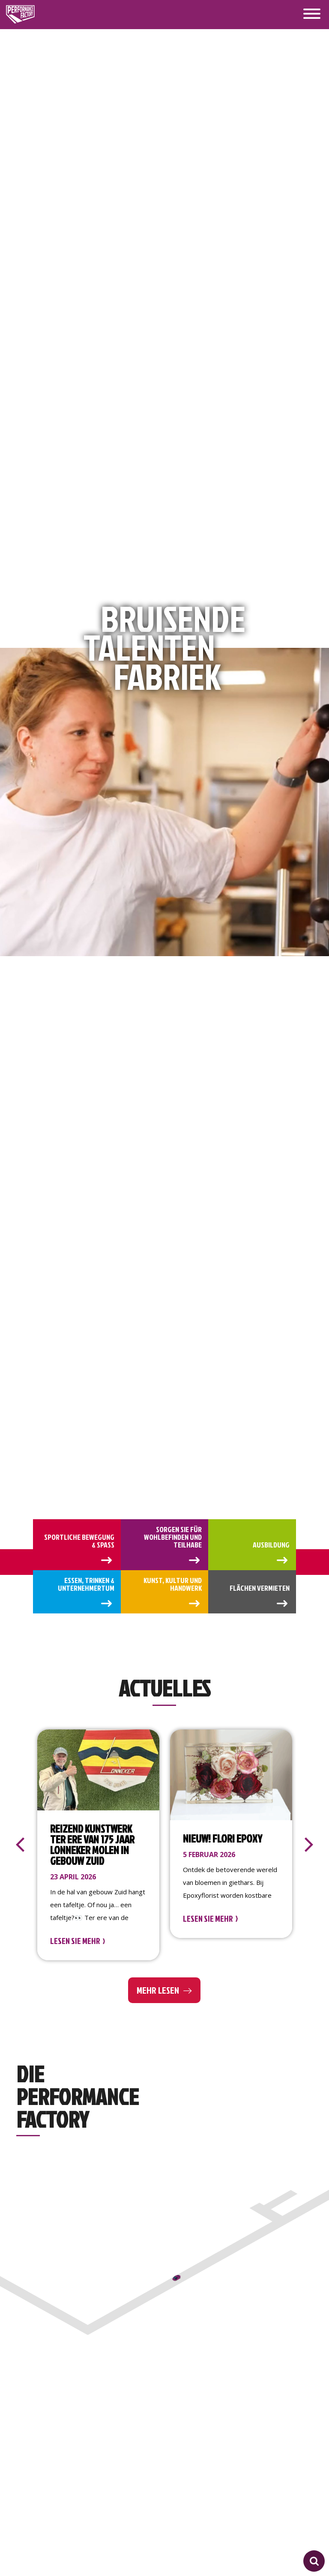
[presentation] (20, 1844)
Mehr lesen (158, 1990)
